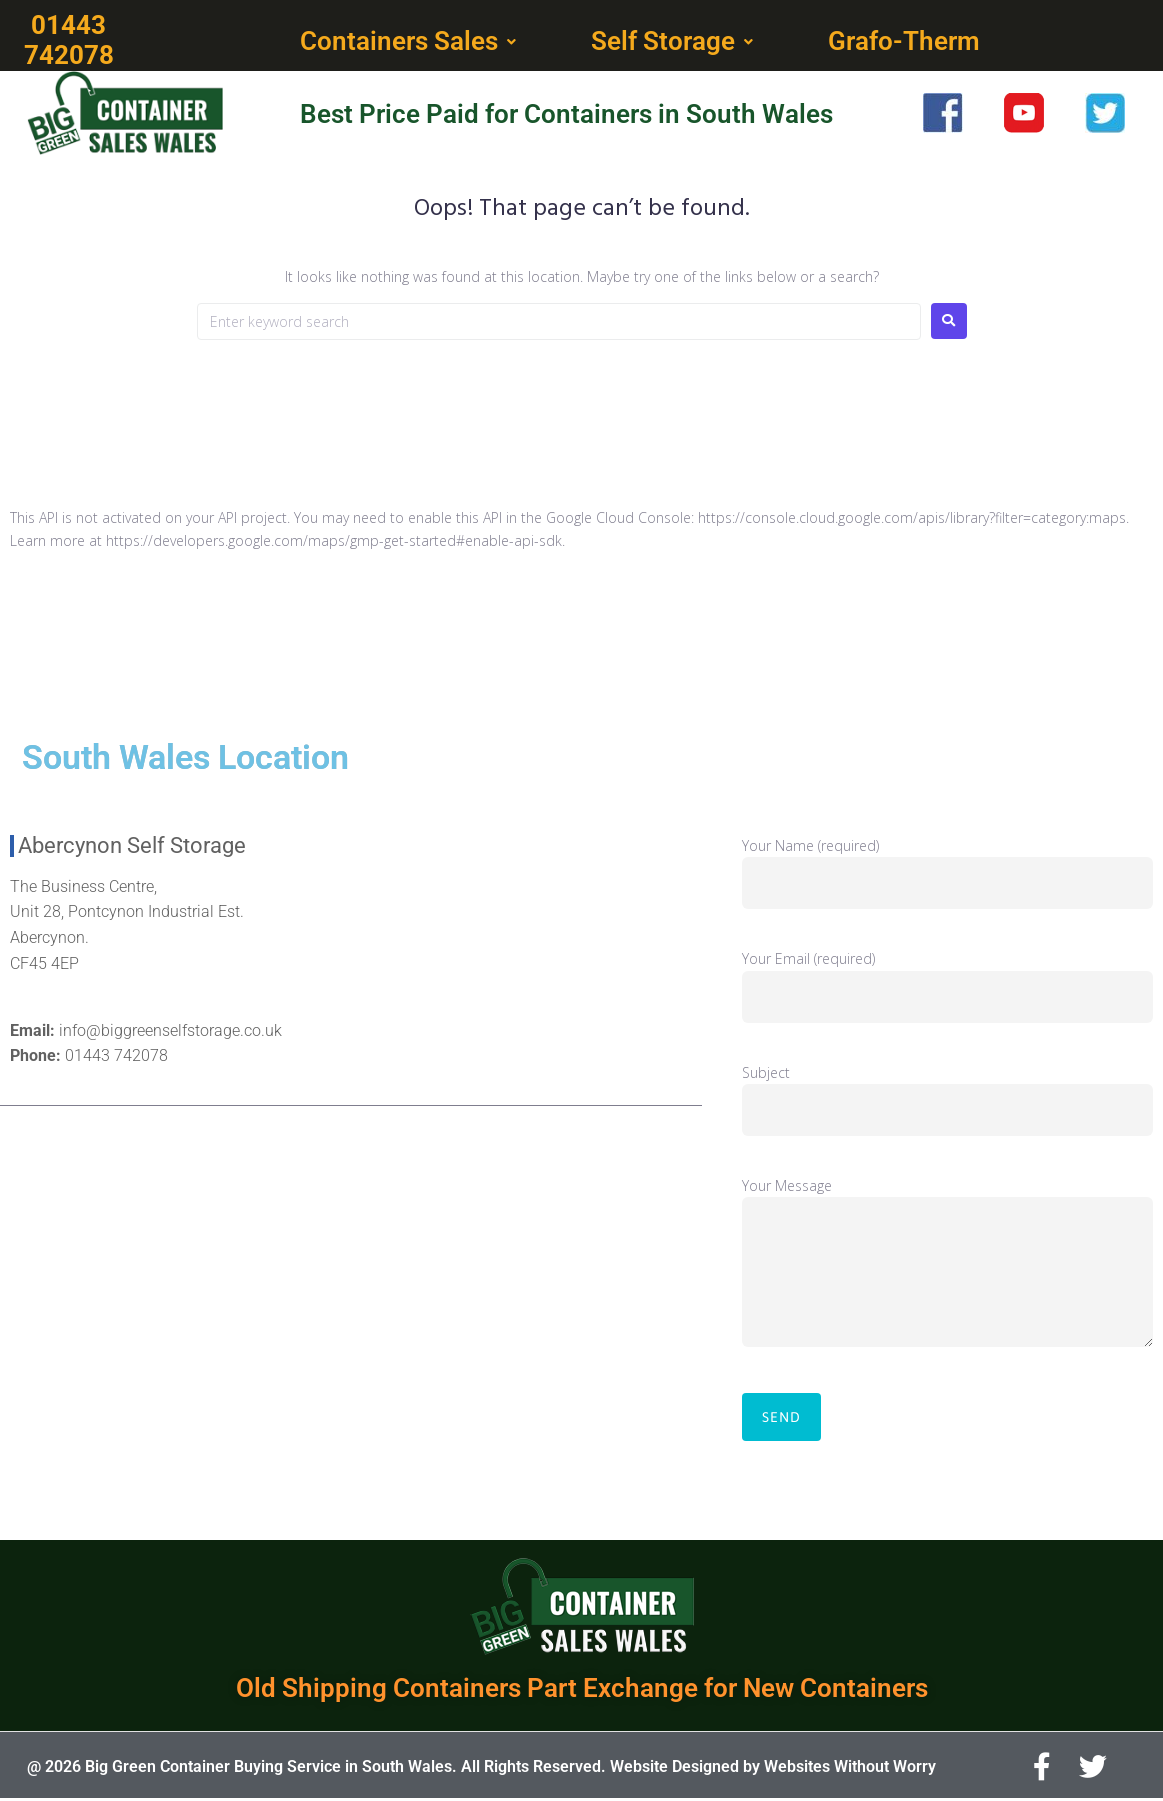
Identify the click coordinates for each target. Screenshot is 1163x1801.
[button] (410, 43)
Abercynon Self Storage (132, 847)
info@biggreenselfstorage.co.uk (170, 1032)
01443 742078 (116, 1057)
